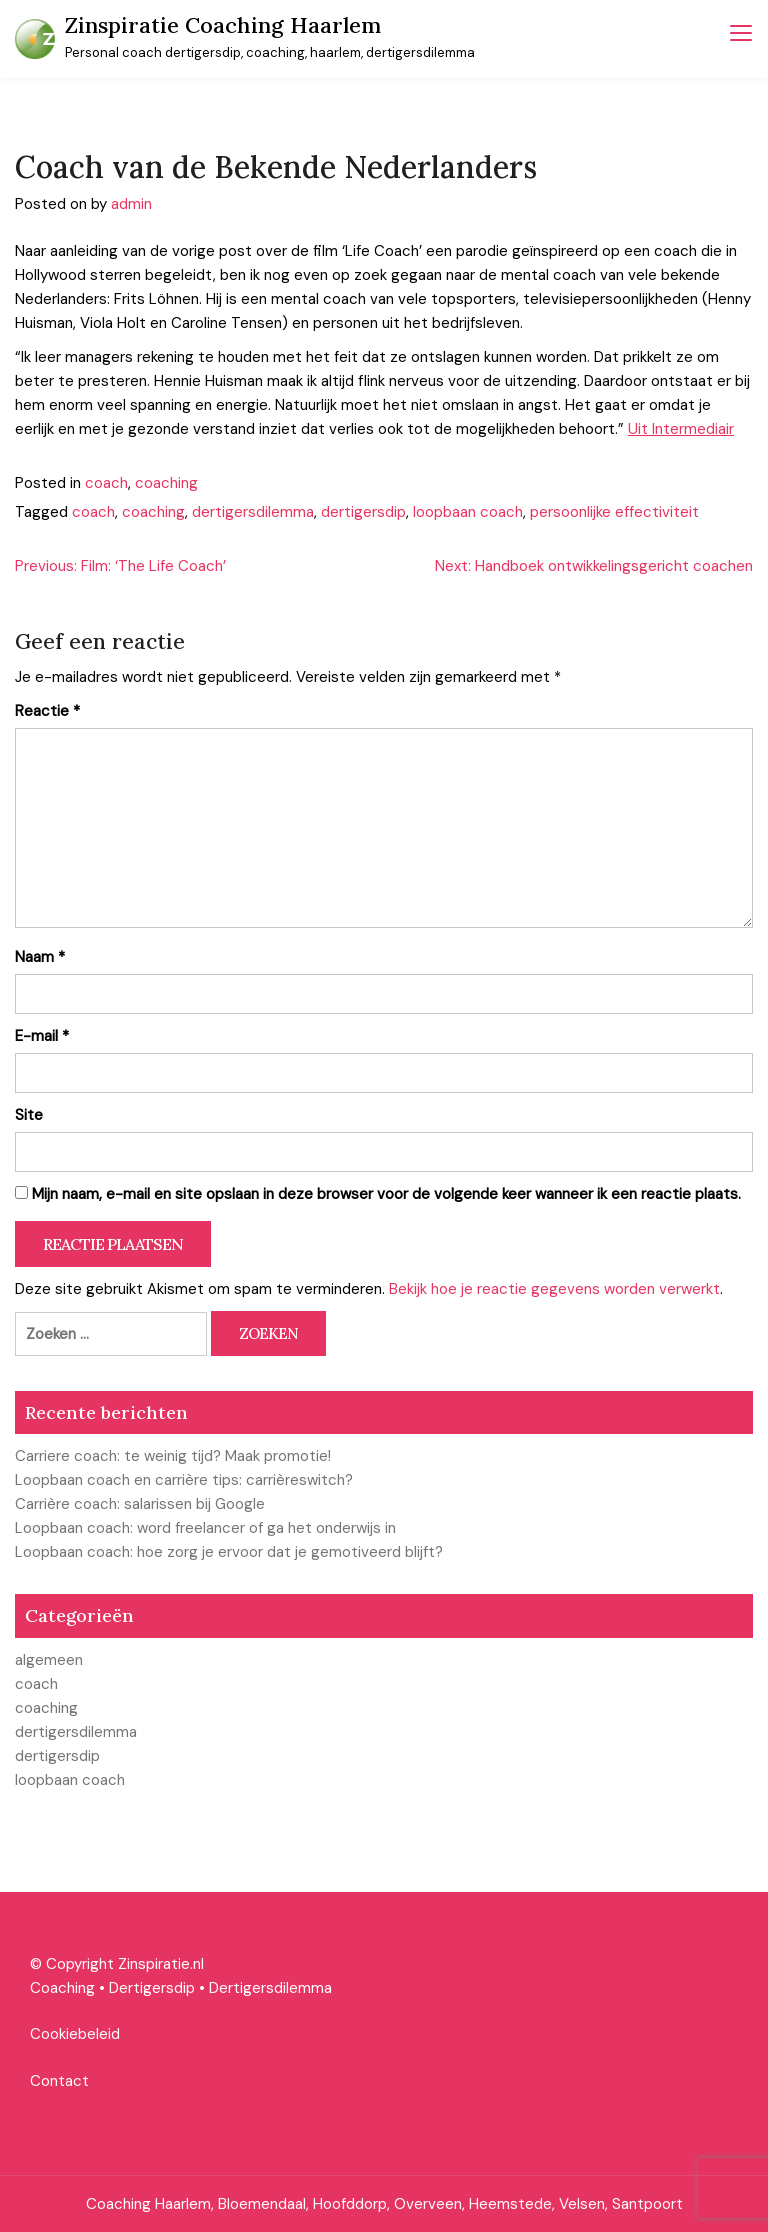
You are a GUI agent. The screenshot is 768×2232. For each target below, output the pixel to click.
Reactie (47, 711)
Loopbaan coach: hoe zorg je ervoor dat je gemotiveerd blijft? (229, 1552)
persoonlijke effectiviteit (614, 512)
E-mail (42, 1036)
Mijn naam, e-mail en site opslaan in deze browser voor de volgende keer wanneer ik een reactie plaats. (386, 1194)
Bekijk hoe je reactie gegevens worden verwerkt (554, 1289)
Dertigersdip (152, 1988)
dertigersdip (363, 512)
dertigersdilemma (253, 512)
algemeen (49, 1660)
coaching (166, 483)
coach (106, 483)
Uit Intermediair (681, 429)
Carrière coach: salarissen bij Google (140, 1504)
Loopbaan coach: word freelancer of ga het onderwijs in (205, 1528)
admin (131, 204)
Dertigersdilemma (270, 1988)
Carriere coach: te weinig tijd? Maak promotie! (173, 1456)
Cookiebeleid (75, 2034)
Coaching (62, 1988)
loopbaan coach (468, 512)
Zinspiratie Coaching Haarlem (223, 25)
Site (29, 1115)
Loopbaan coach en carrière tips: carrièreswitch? (184, 1480)
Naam (40, 957)
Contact (59, 2081)
